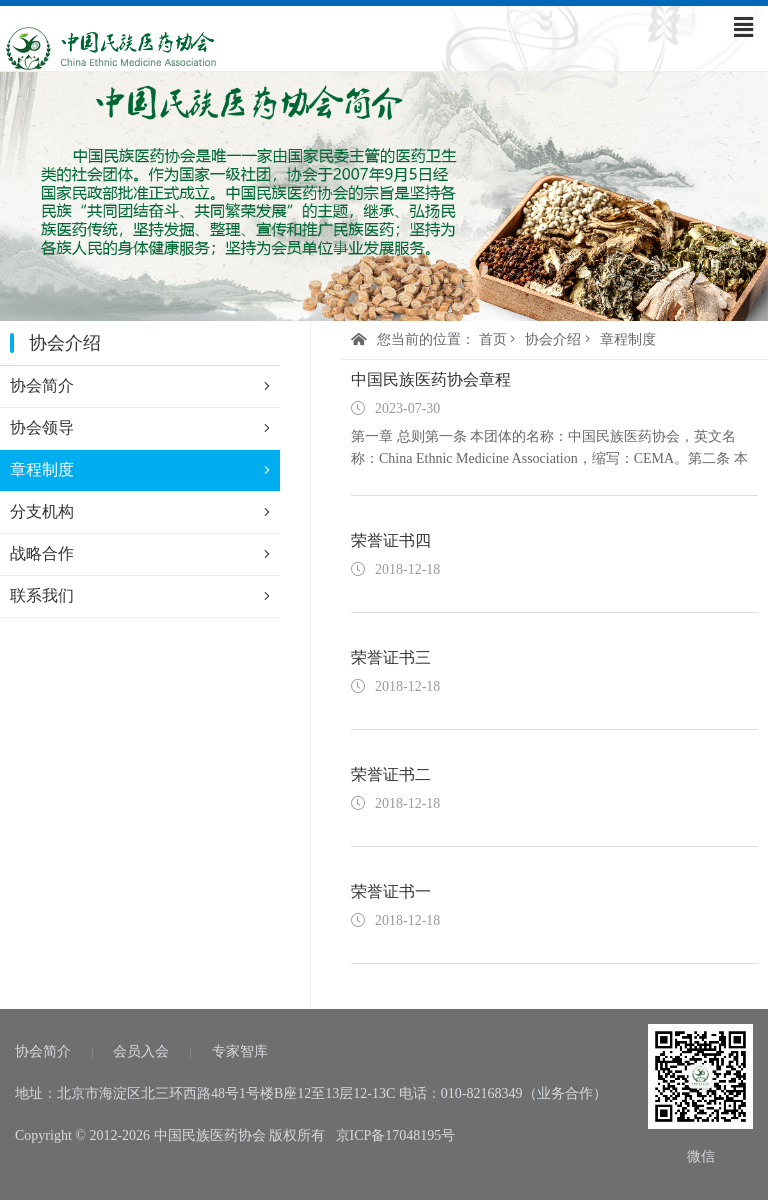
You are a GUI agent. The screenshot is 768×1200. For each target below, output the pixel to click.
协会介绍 (553, 339)
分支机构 (140, 512)
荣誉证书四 (391, 540)
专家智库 (240, 1051)
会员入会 (141, 1051)
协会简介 (140, 386)
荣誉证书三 (391, 657)
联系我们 (140, 596)
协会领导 (140, 428)
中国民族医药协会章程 (431, 379)
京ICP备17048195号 (396, 1135)
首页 (493, 339)
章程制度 (140, 470)
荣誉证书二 (391, 774)
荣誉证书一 (391, 891)
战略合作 (140, 554)
